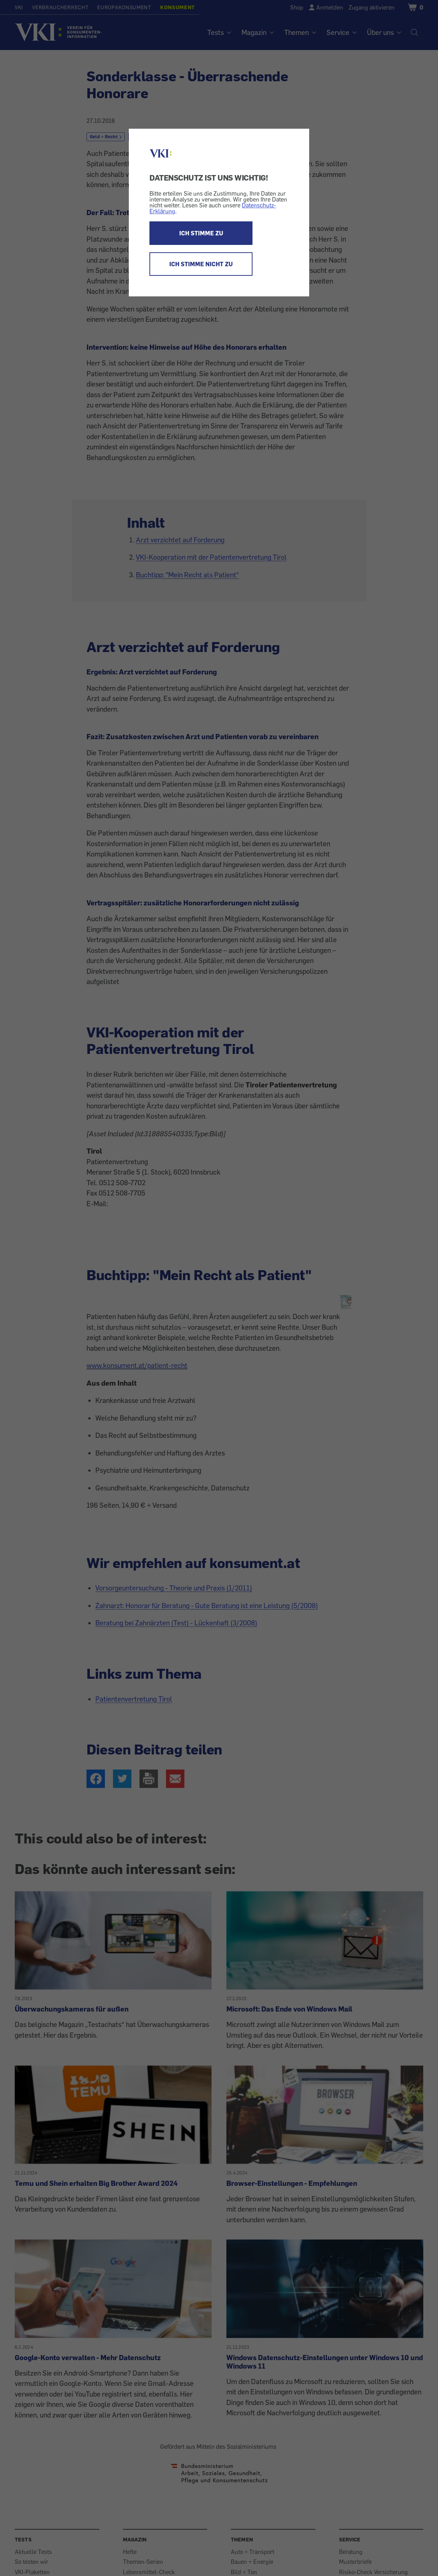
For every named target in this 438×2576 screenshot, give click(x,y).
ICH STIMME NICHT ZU (201, 264)
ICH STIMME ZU (201, 233)
